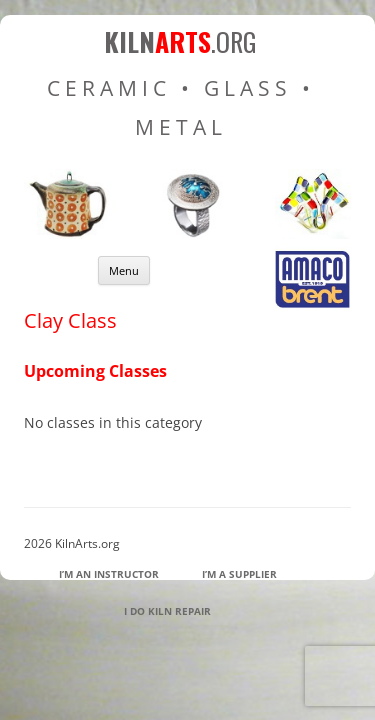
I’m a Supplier (239, 574)
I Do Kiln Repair (167, 611)
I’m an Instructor (109, 574)
